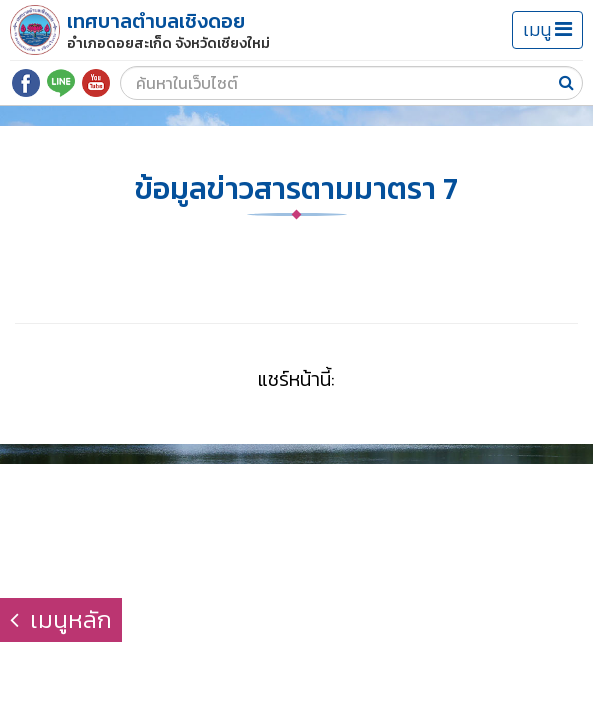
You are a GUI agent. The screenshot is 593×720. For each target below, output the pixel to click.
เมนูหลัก (61, 619)
